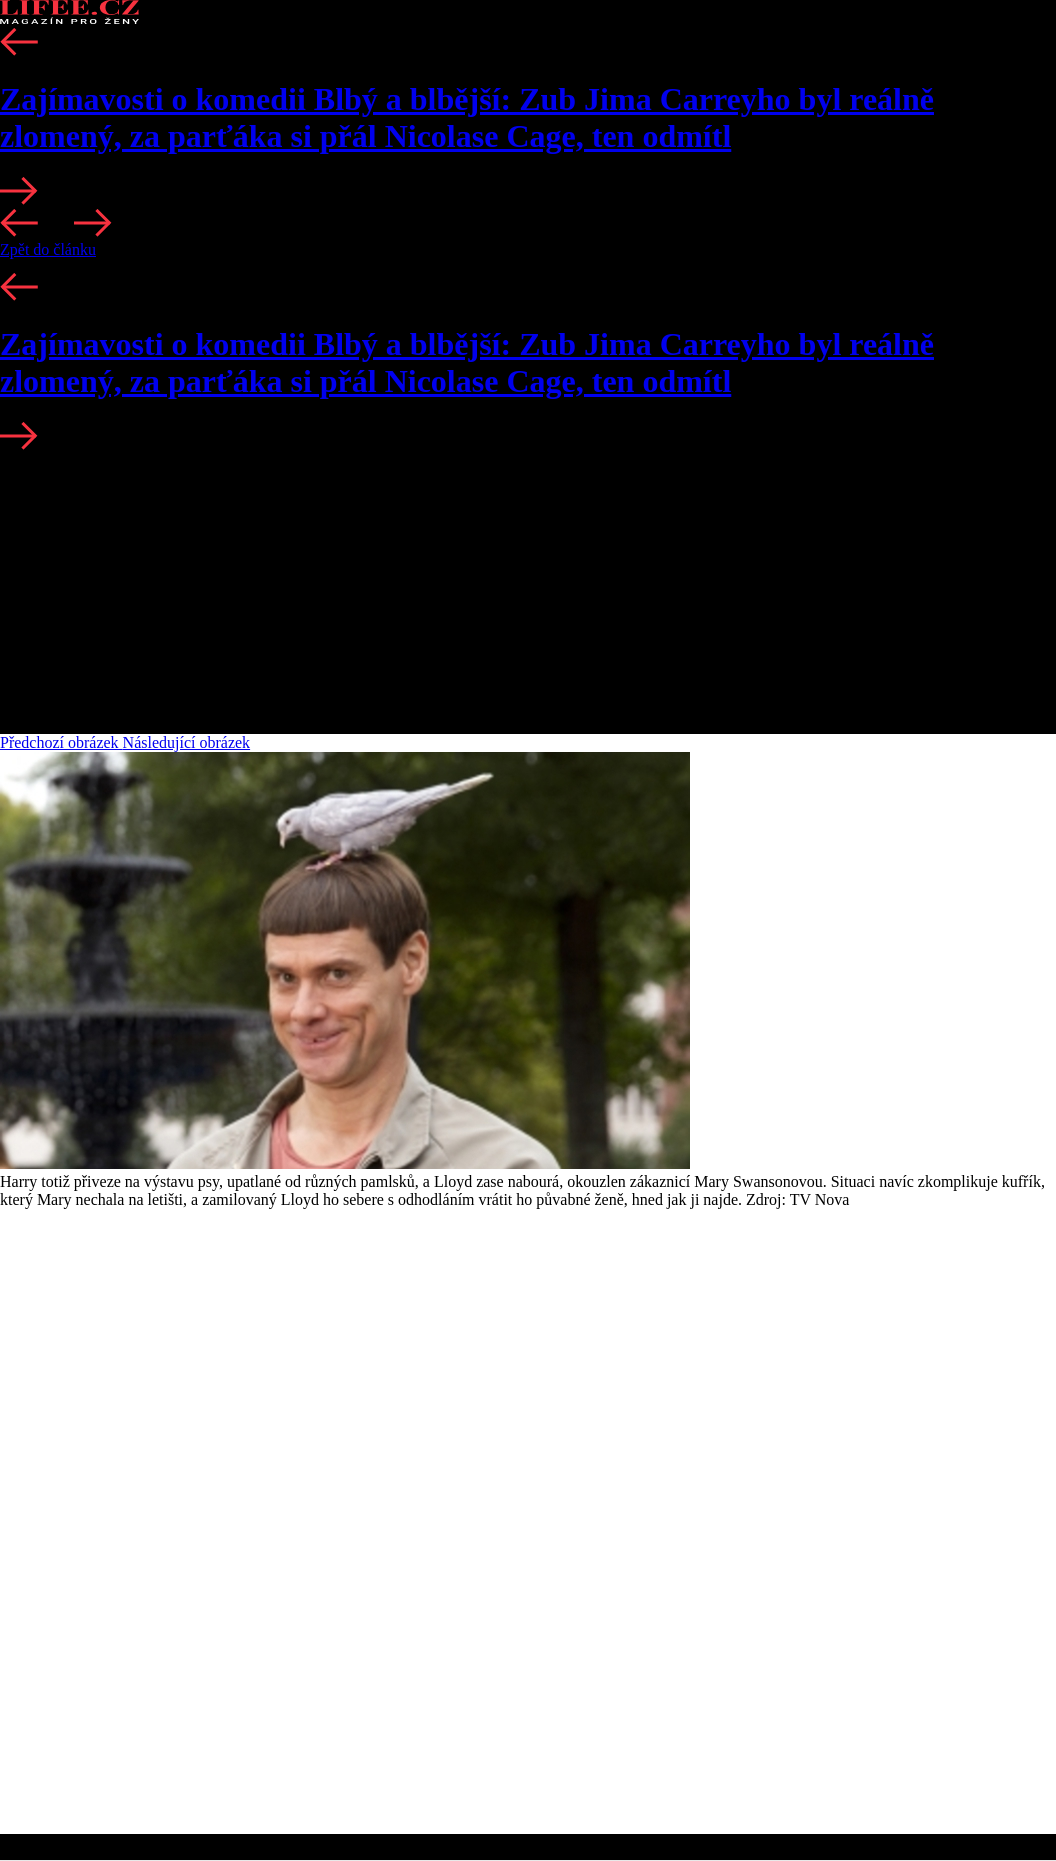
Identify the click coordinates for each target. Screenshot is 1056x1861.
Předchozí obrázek (61, 742)
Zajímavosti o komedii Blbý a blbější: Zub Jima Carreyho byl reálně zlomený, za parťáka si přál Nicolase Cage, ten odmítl (467, 117)
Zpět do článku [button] (48, 249)
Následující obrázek (187, 742)
